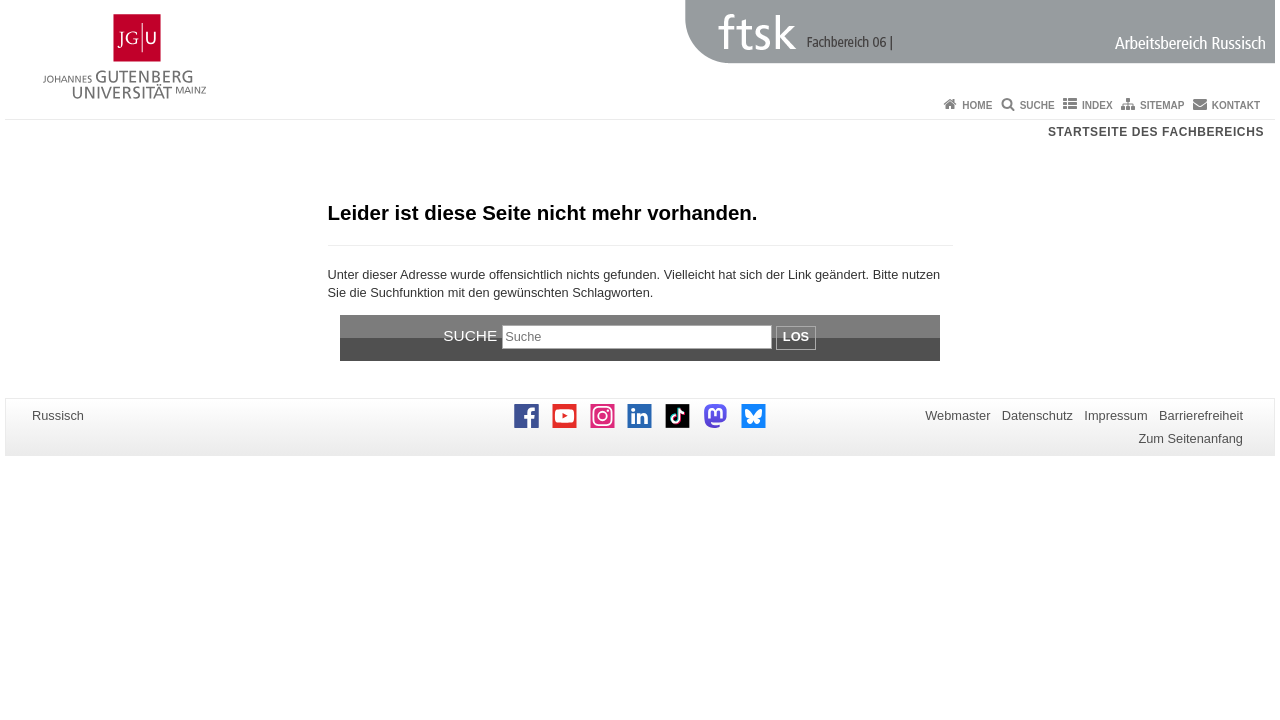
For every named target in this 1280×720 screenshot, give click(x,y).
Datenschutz (1037, 415)
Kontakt (1236, 105)
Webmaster (957, 415)
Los (796, 336)
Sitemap (1162, 105)
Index (1097, 105)
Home (977, 105)
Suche (1037, 105)
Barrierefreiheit (1201, 415)
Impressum (1115, 415)
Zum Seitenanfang (1190, 438)
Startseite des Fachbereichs (1156, 132)
